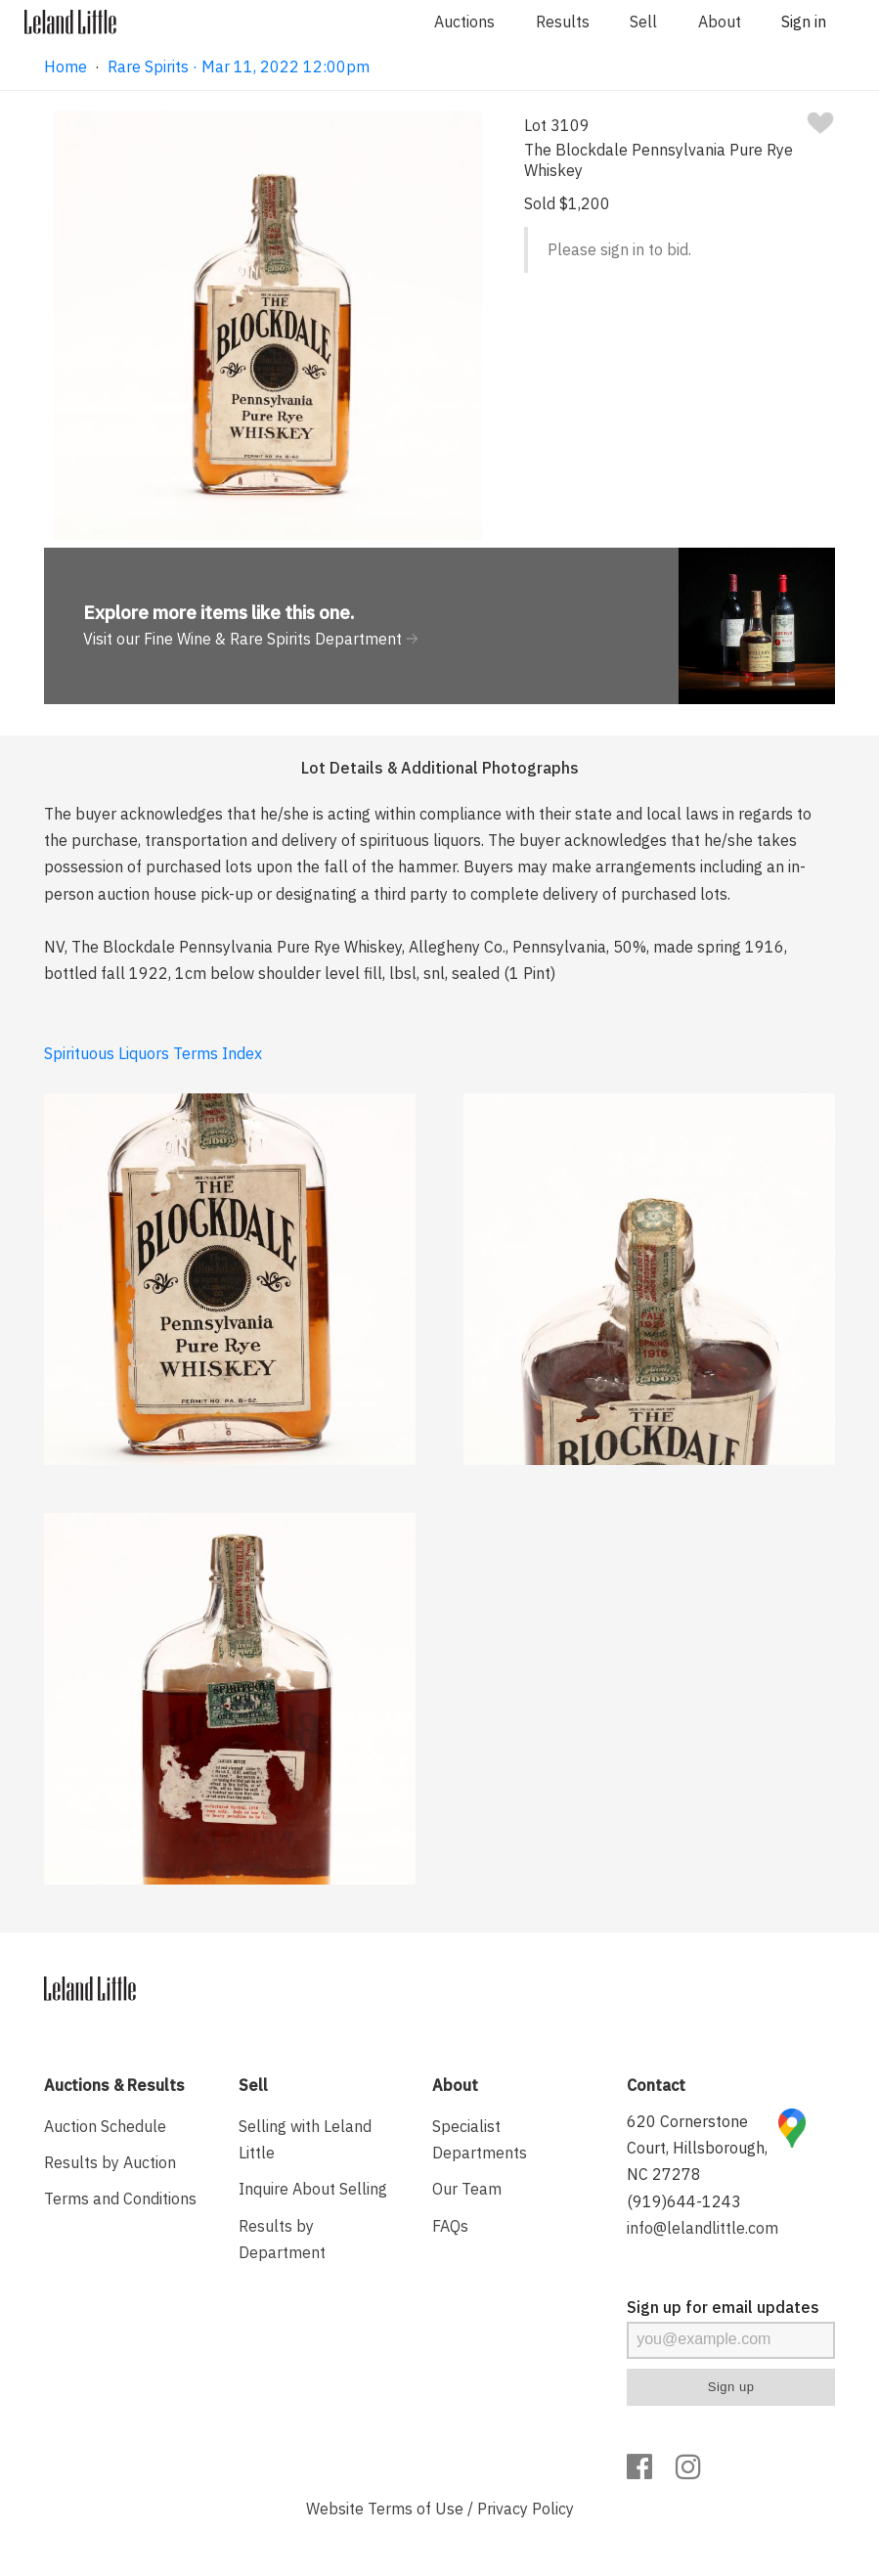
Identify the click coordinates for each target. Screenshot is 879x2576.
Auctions (464, 21)
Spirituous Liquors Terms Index (153, 1053)
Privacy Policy (525, 2508)
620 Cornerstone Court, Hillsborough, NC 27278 (697, 2147)
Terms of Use (415, 2508)
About (719, 21)
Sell (643, 21)
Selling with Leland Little (305, 2139)
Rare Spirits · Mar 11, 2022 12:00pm (239, 66)
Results (563, 21)
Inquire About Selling (313, 2188)
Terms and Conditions (120, 2198)
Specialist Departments (479, 2139)
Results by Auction (110, 2162)
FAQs (450, 2226)
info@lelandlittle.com (702, 2228)
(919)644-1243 (684, 2201)
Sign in (803, 21)
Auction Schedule (105, 2126)
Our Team (467, 2188)
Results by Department (282, 2239)
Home (65, 66)
